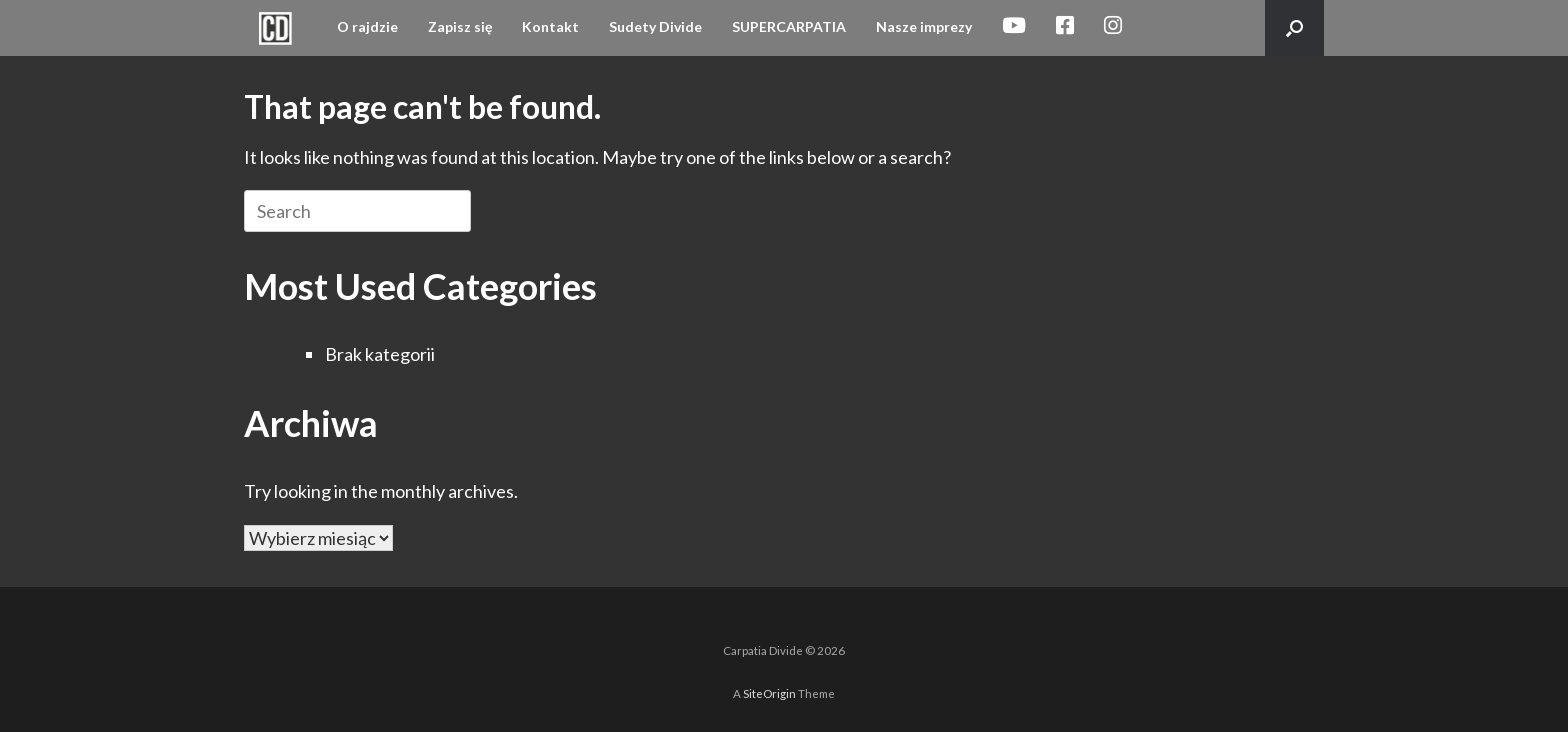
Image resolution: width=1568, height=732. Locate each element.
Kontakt (550, 26)
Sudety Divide (655, 26)
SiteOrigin (769, 693)
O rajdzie (367, 26)
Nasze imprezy (924, 26)
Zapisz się (460, 26)
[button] (1294, 28)
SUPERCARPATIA (789, 26)
